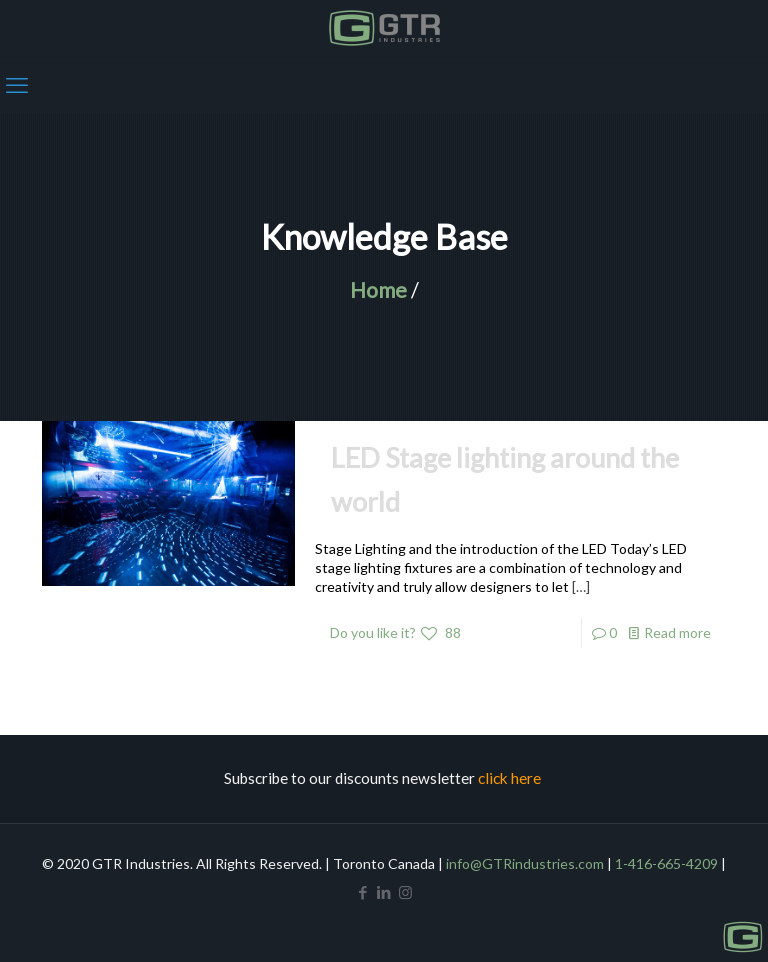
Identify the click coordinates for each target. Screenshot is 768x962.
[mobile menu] (17, 85)
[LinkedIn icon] (384, 892)
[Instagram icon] (405, 892)
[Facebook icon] (363, 892)
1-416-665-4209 (666, 863)
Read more (677, 632)
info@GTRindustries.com (525, 863)
